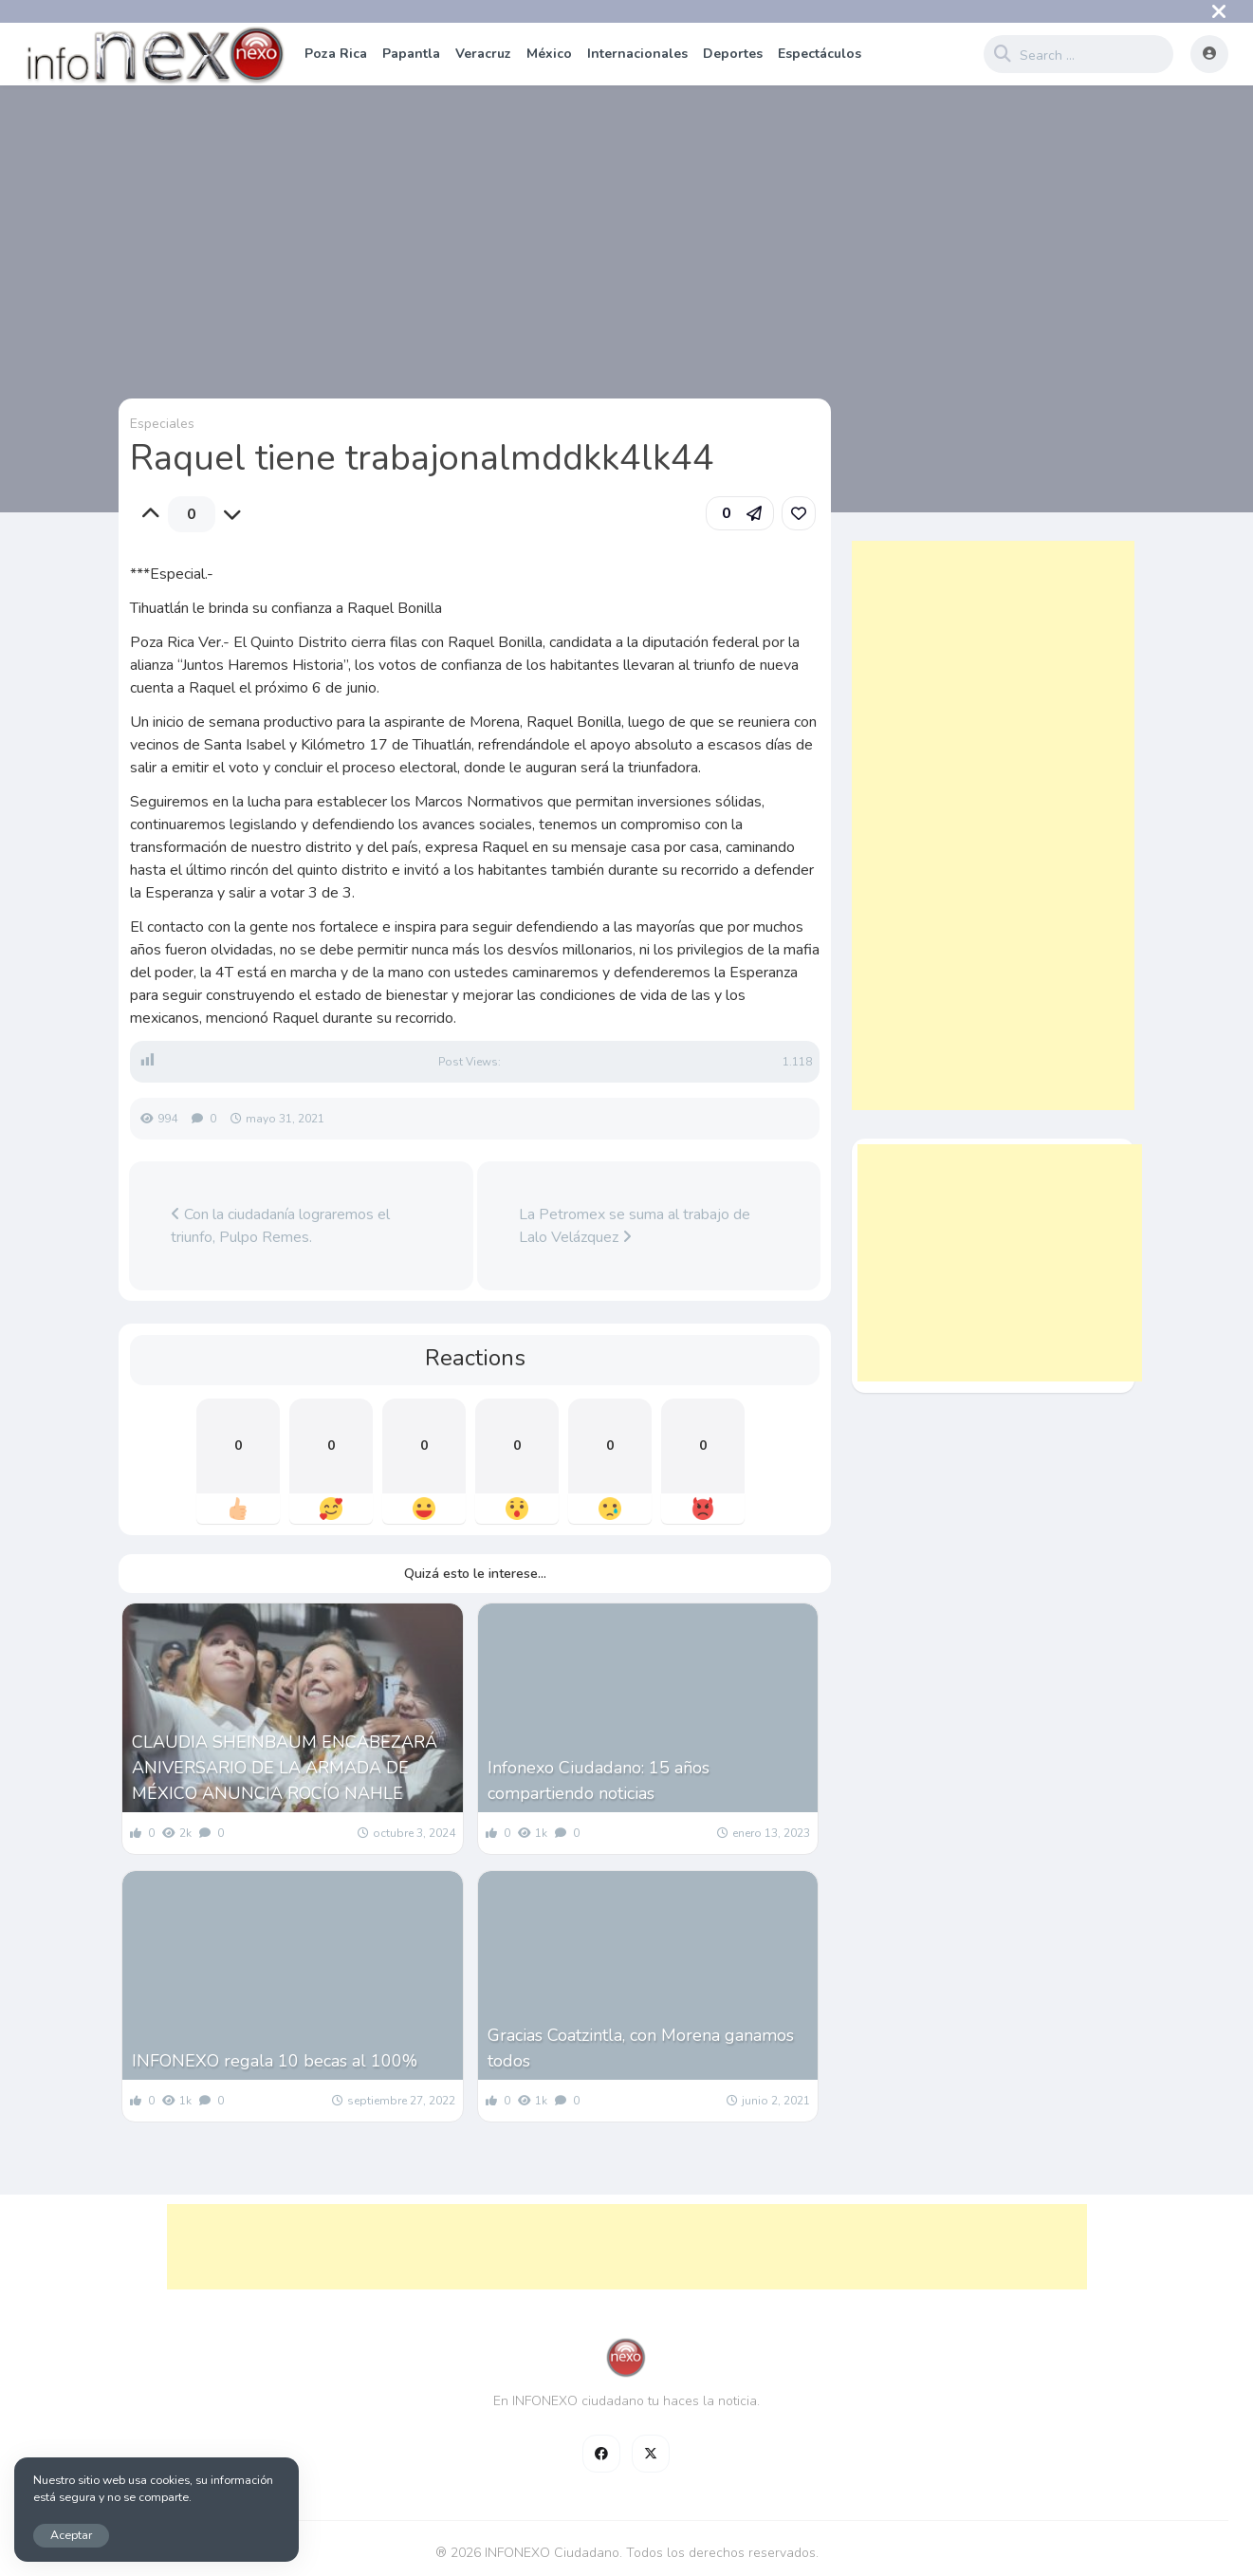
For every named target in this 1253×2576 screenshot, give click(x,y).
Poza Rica (335, 54)
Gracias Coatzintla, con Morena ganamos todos (641, 2048)
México (549, 54)
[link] (799, 513)
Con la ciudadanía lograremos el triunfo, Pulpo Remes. (280, 1226)
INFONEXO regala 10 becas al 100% (274, 2060)
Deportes (733, 54)
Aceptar (71, 2535)
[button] (740, 513)
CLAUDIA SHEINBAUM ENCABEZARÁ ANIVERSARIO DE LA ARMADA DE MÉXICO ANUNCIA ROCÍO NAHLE (284, 1768)
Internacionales (637, 54)
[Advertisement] (993, 825)
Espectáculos (819, 54)
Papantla (411, 54)
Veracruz (483, 54)
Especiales (162, 424)
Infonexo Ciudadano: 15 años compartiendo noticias (598, 1780)
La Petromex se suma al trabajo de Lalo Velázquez (634, 1226)
